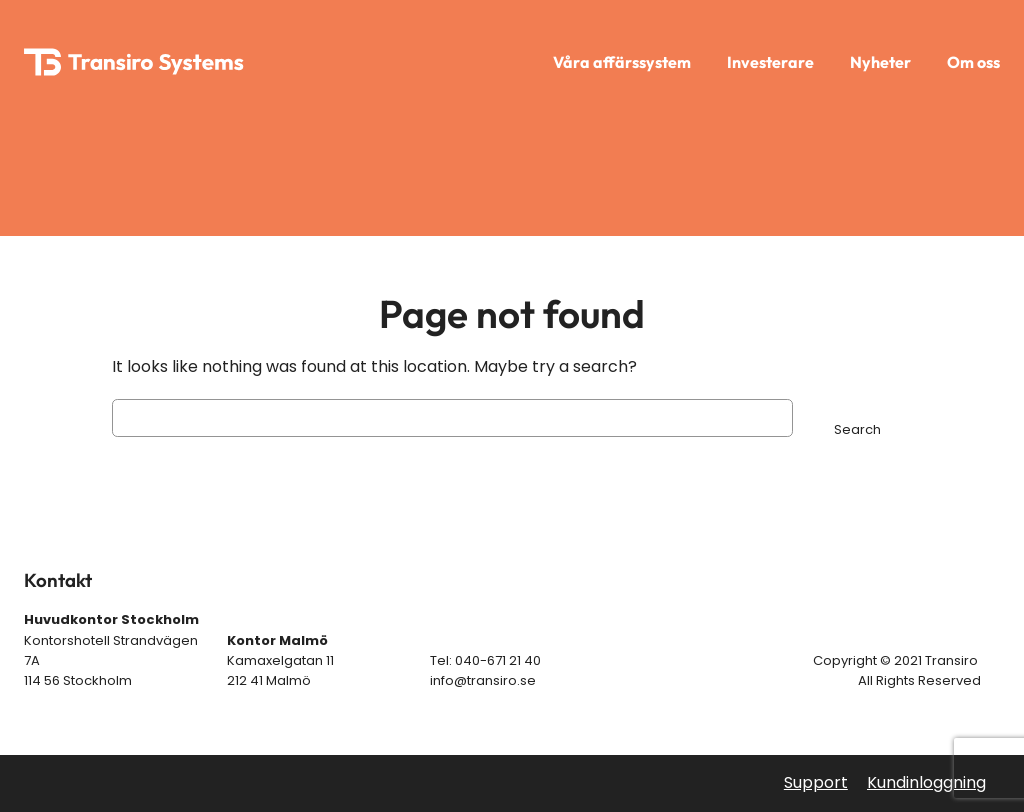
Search (857, 429)
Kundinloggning (926, 782)
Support (816, 782)
